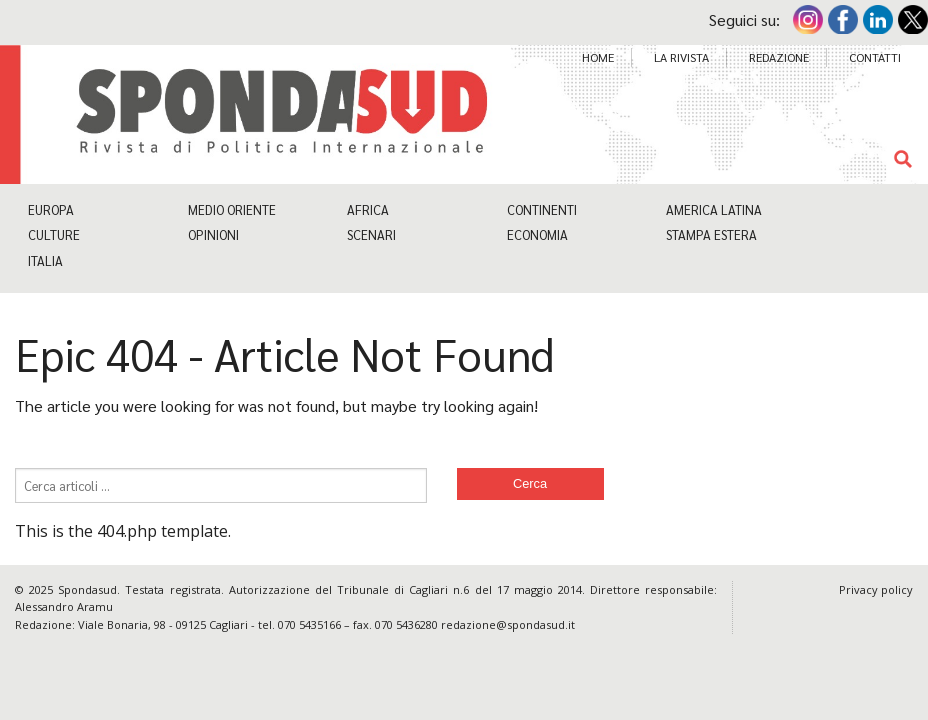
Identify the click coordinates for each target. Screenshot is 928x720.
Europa (51, 209)
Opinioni (213, 234)
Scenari (371, 234)
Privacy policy (876, 589)
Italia (45, 260)
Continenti (542, 209)
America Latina (714, 209)
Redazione (779, 57)
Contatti (875, 57)
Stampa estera (711, 234)
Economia (537, 234)
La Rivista (681, 57)
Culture (54, 234)
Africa (368, 209)
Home (598, 57)
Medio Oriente (232, 209)
